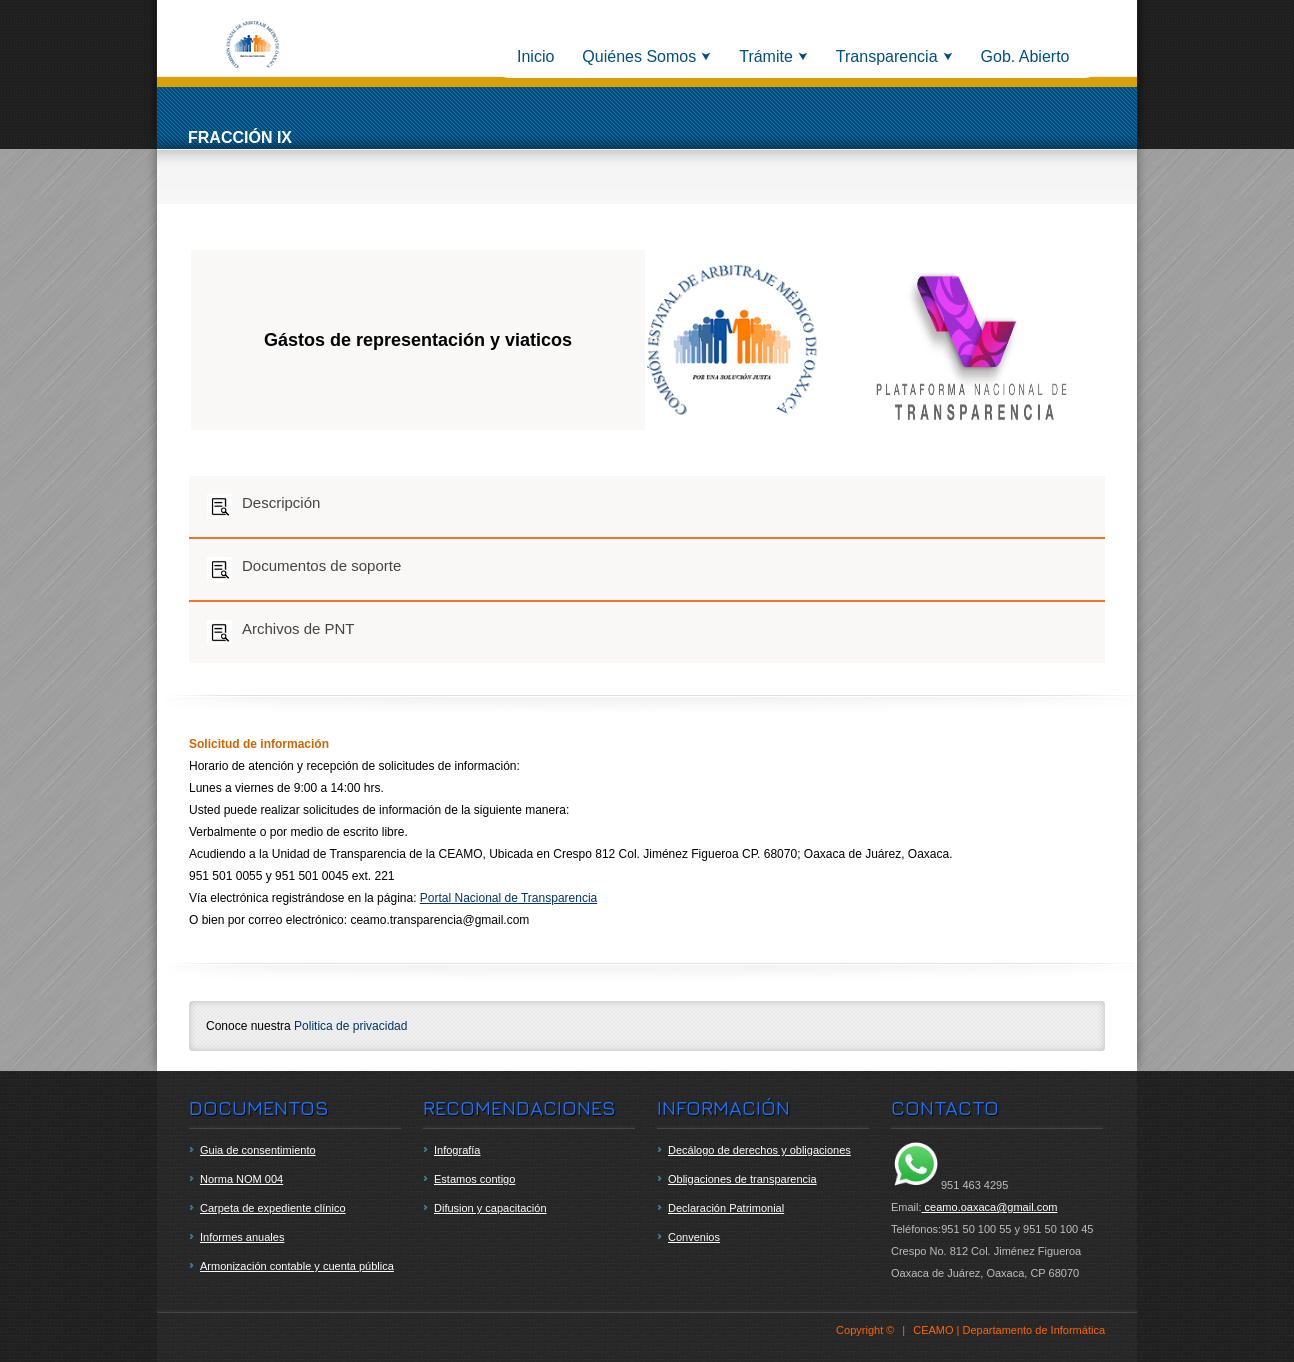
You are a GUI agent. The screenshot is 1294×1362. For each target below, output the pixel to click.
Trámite (766, 56)
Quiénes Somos (639, 56)
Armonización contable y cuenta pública (297, 1266)
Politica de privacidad (350, 1026)
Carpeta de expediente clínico (273, 1208)
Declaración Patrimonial (726, 1208)
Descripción (263, 506)
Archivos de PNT (281, 632)
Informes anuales (242, 1237)
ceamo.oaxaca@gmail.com (990, 1207)
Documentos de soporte (304, 569)
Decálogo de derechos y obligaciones (759, 1150)
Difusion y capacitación (490, 1208)
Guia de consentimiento (258, 1150)
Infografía (457, 1150)
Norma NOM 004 (241, 1179)
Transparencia (887, 56)
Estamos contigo (474, 1179)
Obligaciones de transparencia (742, 1179)
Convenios (694, 1237)
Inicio (535, 56)
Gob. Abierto (1025, 56)
